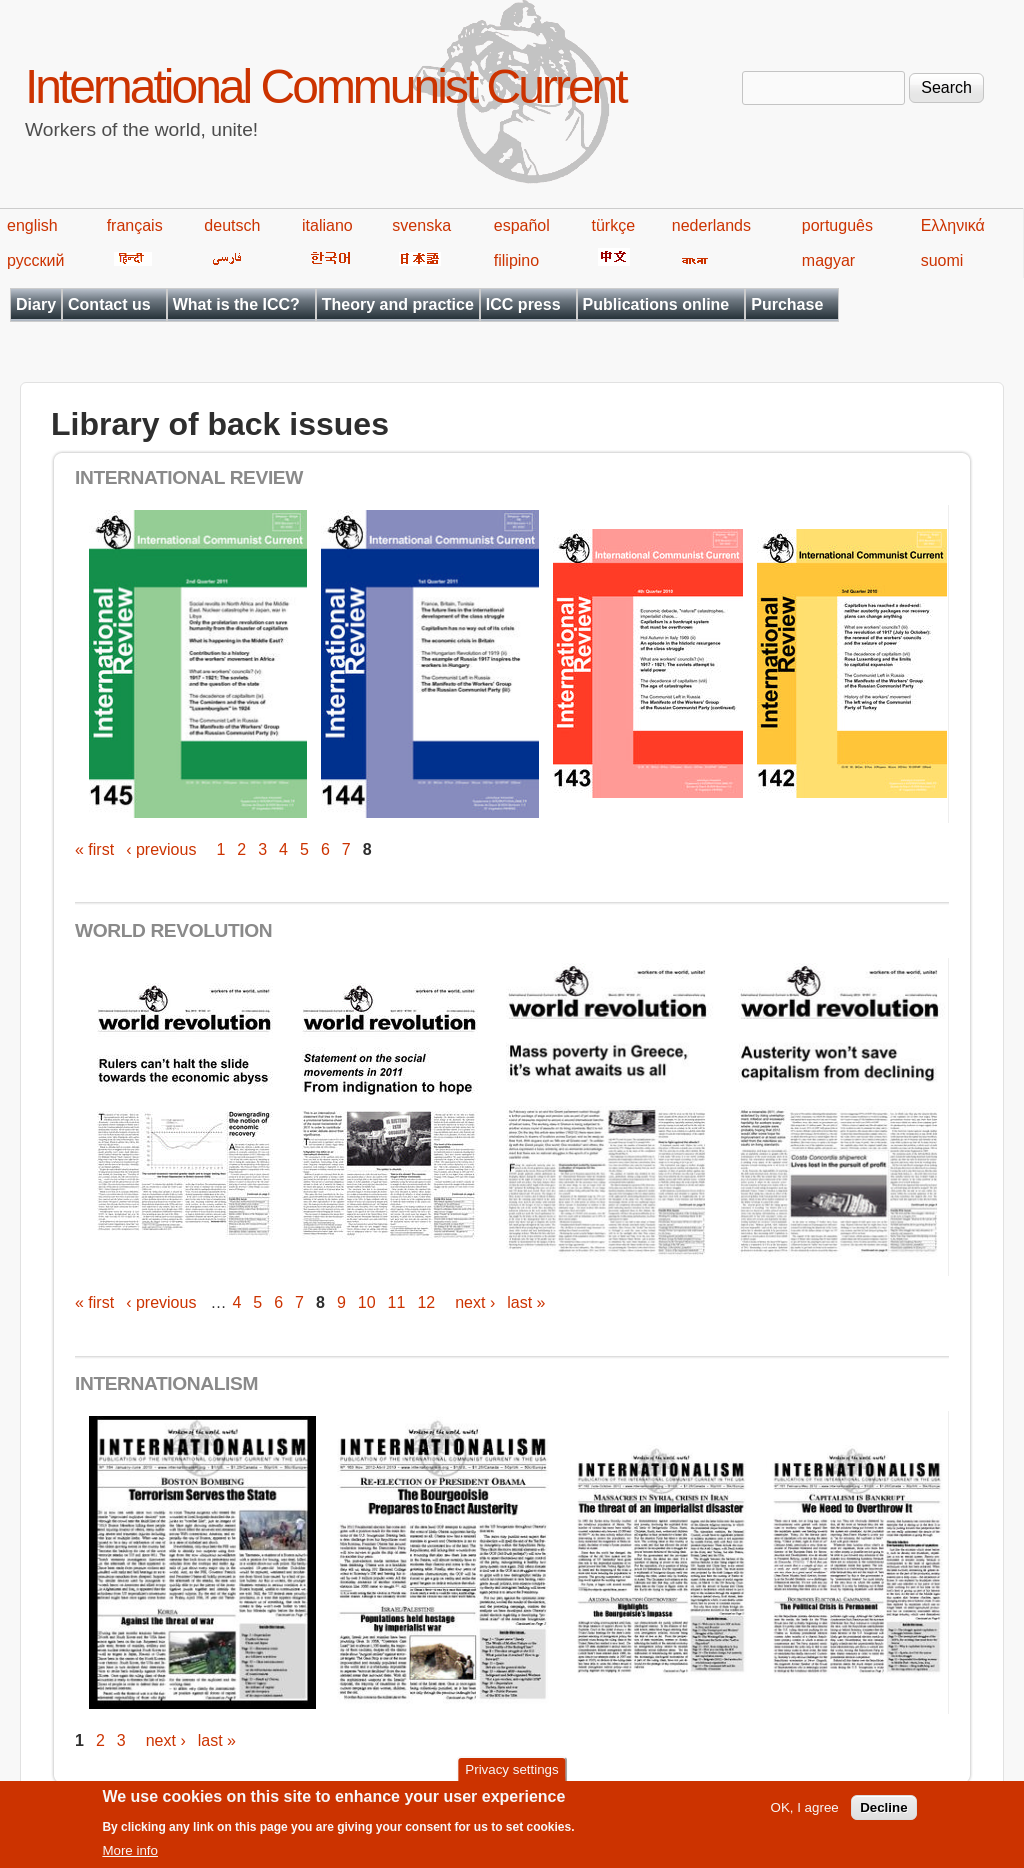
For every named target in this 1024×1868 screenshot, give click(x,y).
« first (94, 849)
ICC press (523, 304)
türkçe (613, 225)
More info (130, 1856)
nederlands (711, 225)
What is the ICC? (236, 304)
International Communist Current (325, 86)
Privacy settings (511, 1776)
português (837, 225)
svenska (421, 225)
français (135, 225)
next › (475, 1302)
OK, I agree (805, 1813)
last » (526, 1302)
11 (397, 1302)
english (32, 225)
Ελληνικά (953, 225)
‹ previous (161, 849)
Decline (883, 1813)
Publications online (656, 304)
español (522, 225)
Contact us (109, 304)
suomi (942, 260)
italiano (327, 225)
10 (367, 1302)
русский (35, 260)
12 (426, 1302)
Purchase (787, 304)
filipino (516, 260)
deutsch (232, 225)
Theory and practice (398, 304)
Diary (36, 304)
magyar (828, 260)
